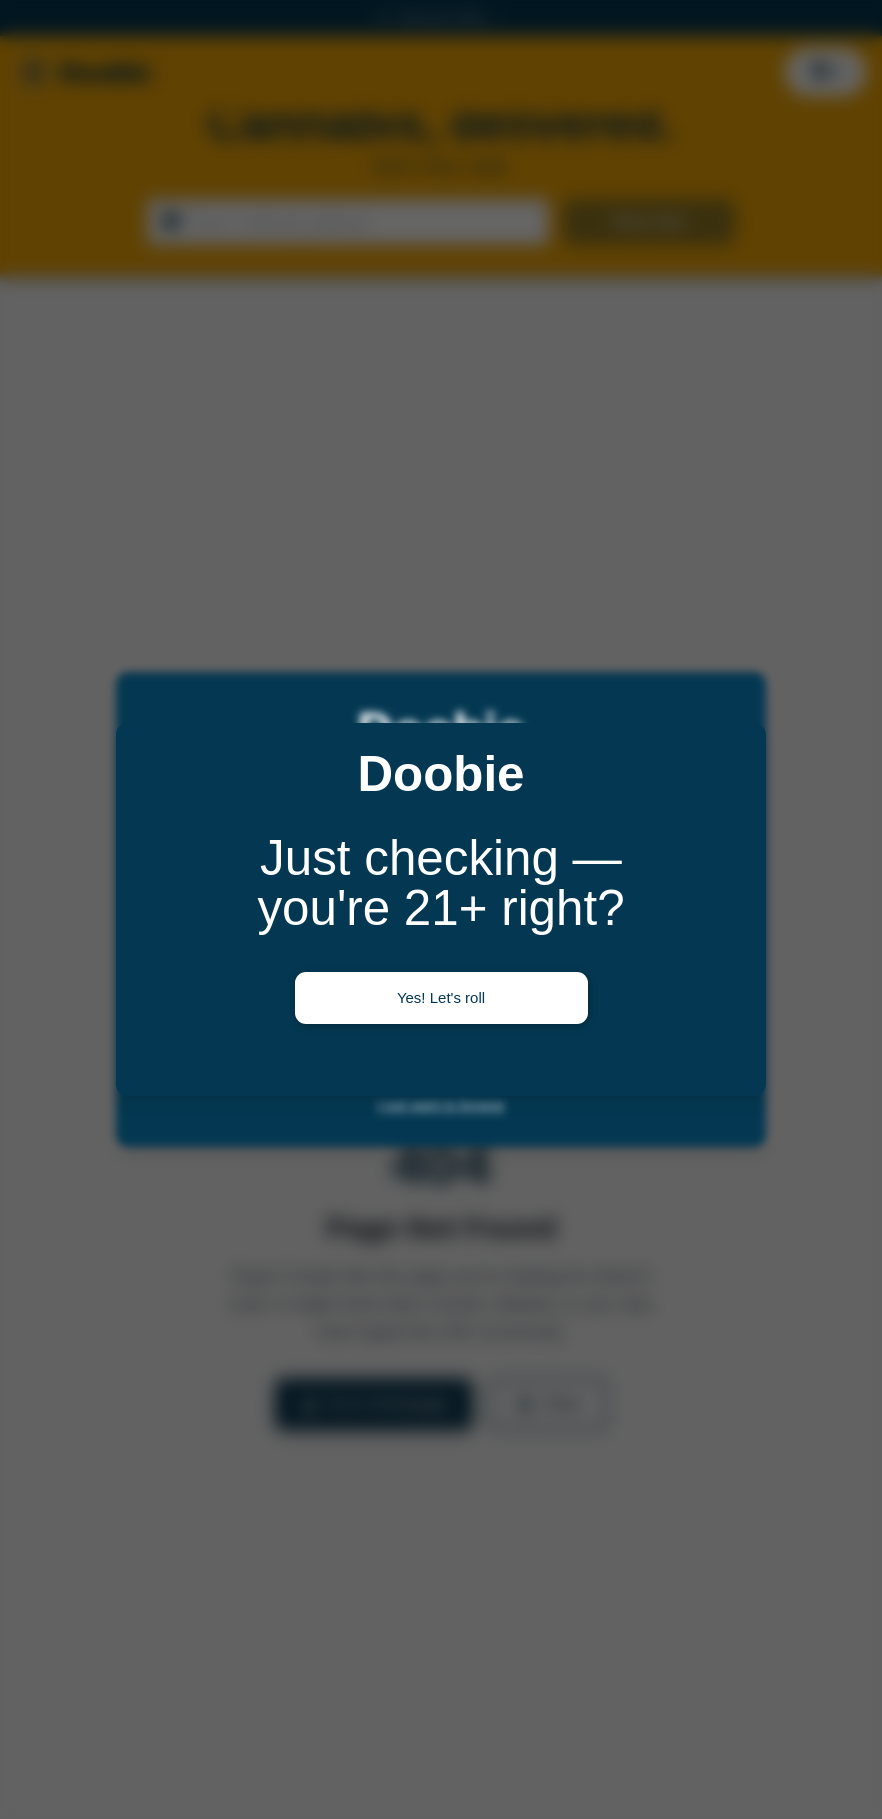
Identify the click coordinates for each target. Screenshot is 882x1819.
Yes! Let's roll (441, 997)
